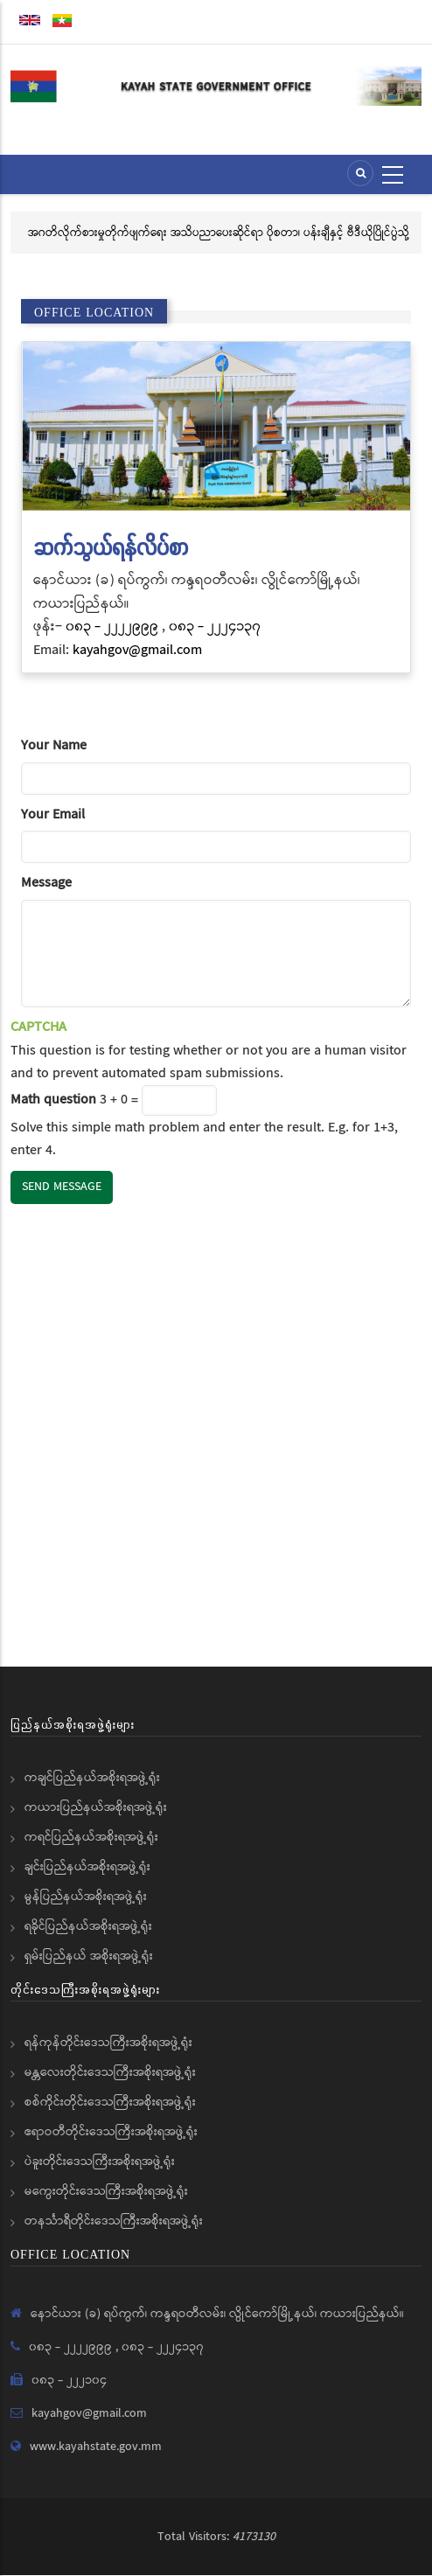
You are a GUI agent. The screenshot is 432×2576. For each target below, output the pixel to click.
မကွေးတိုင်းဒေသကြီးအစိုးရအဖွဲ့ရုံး (106, 2191)
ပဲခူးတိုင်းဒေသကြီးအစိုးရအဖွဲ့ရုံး (99, 2161)
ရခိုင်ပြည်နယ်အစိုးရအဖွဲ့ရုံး (88, 1926)
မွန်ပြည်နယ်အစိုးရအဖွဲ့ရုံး (85, 1896)
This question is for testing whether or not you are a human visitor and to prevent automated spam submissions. (216, 1089)
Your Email (53, 814)
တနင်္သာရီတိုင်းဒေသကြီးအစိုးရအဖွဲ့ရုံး (113, 2221)
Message (46, 883)
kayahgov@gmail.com (137, 650)
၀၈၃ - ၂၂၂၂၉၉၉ (114, 626)
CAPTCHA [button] (38, 1027)
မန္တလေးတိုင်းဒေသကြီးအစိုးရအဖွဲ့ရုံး (110, 2072)
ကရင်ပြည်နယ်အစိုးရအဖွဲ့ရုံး (91, 1837)
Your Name (54, 745)
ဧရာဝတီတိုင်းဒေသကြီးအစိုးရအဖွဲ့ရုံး (111, 2131)
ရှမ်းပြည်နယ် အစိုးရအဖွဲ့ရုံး (88, 1956)
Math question (53, 1099)
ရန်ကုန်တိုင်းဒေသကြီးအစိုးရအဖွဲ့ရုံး (108, 2042)
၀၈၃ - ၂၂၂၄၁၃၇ (215, 626)
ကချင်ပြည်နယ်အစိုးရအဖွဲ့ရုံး (92, 1777)
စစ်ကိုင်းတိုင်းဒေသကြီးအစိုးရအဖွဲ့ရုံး (110, 2102)
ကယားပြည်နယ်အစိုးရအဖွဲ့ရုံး (95, 1807)
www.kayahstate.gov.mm (96, 2446)
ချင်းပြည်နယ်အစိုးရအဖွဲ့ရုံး (87, 1866)
